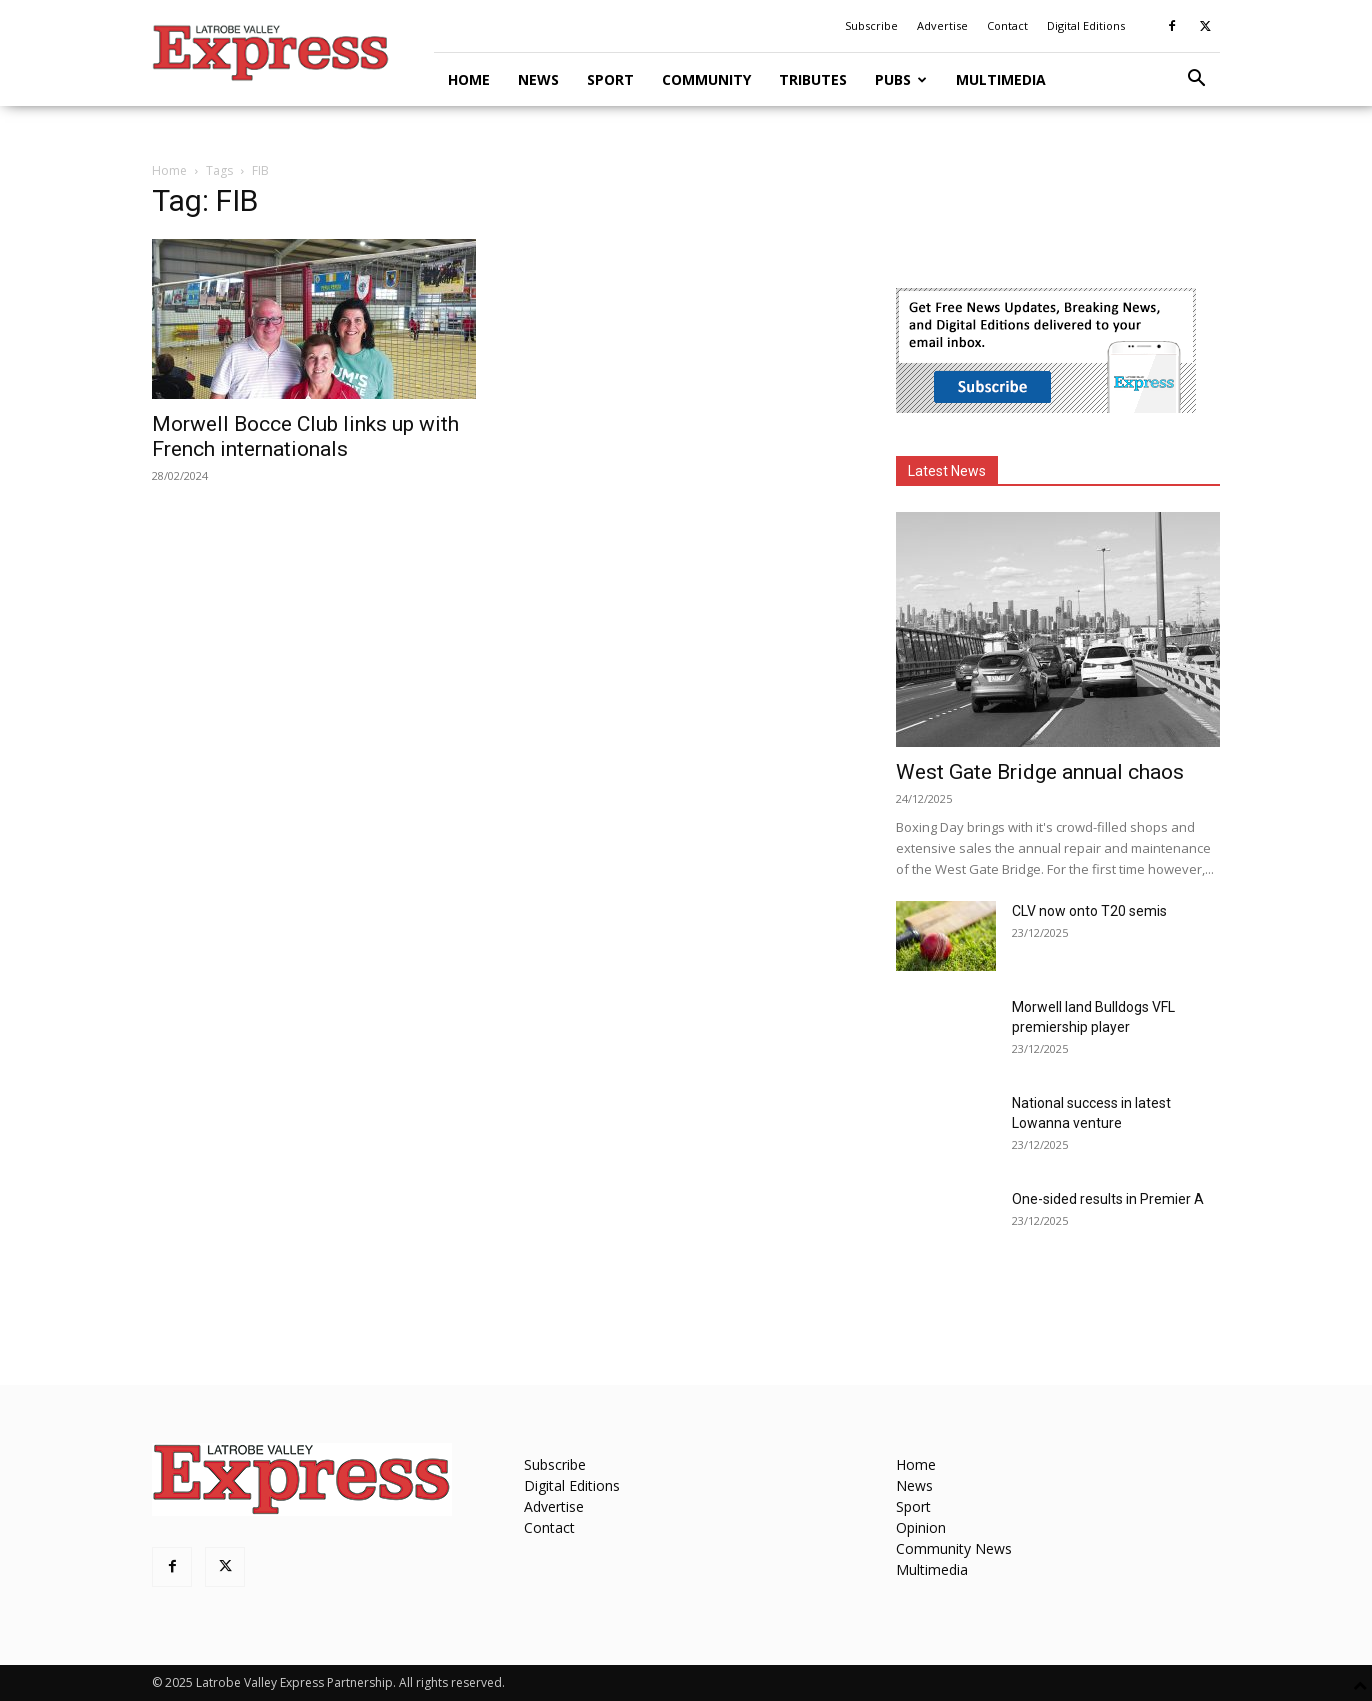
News (538, 79)
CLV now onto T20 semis (1089, 911)
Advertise (942, 25)
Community (706, 79)
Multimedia (1001, 79)
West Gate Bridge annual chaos (1040, 772)
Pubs (901, 79)
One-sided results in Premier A (1108, 1199)
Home (469, 79)
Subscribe (871, 25)
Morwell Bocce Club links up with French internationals (305, 436)
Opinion (921, 1527)
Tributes (813, 79)
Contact (1007, 25)
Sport (610, 79)
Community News (954, 1548)
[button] (1196, 80)
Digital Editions (1086, 25)
